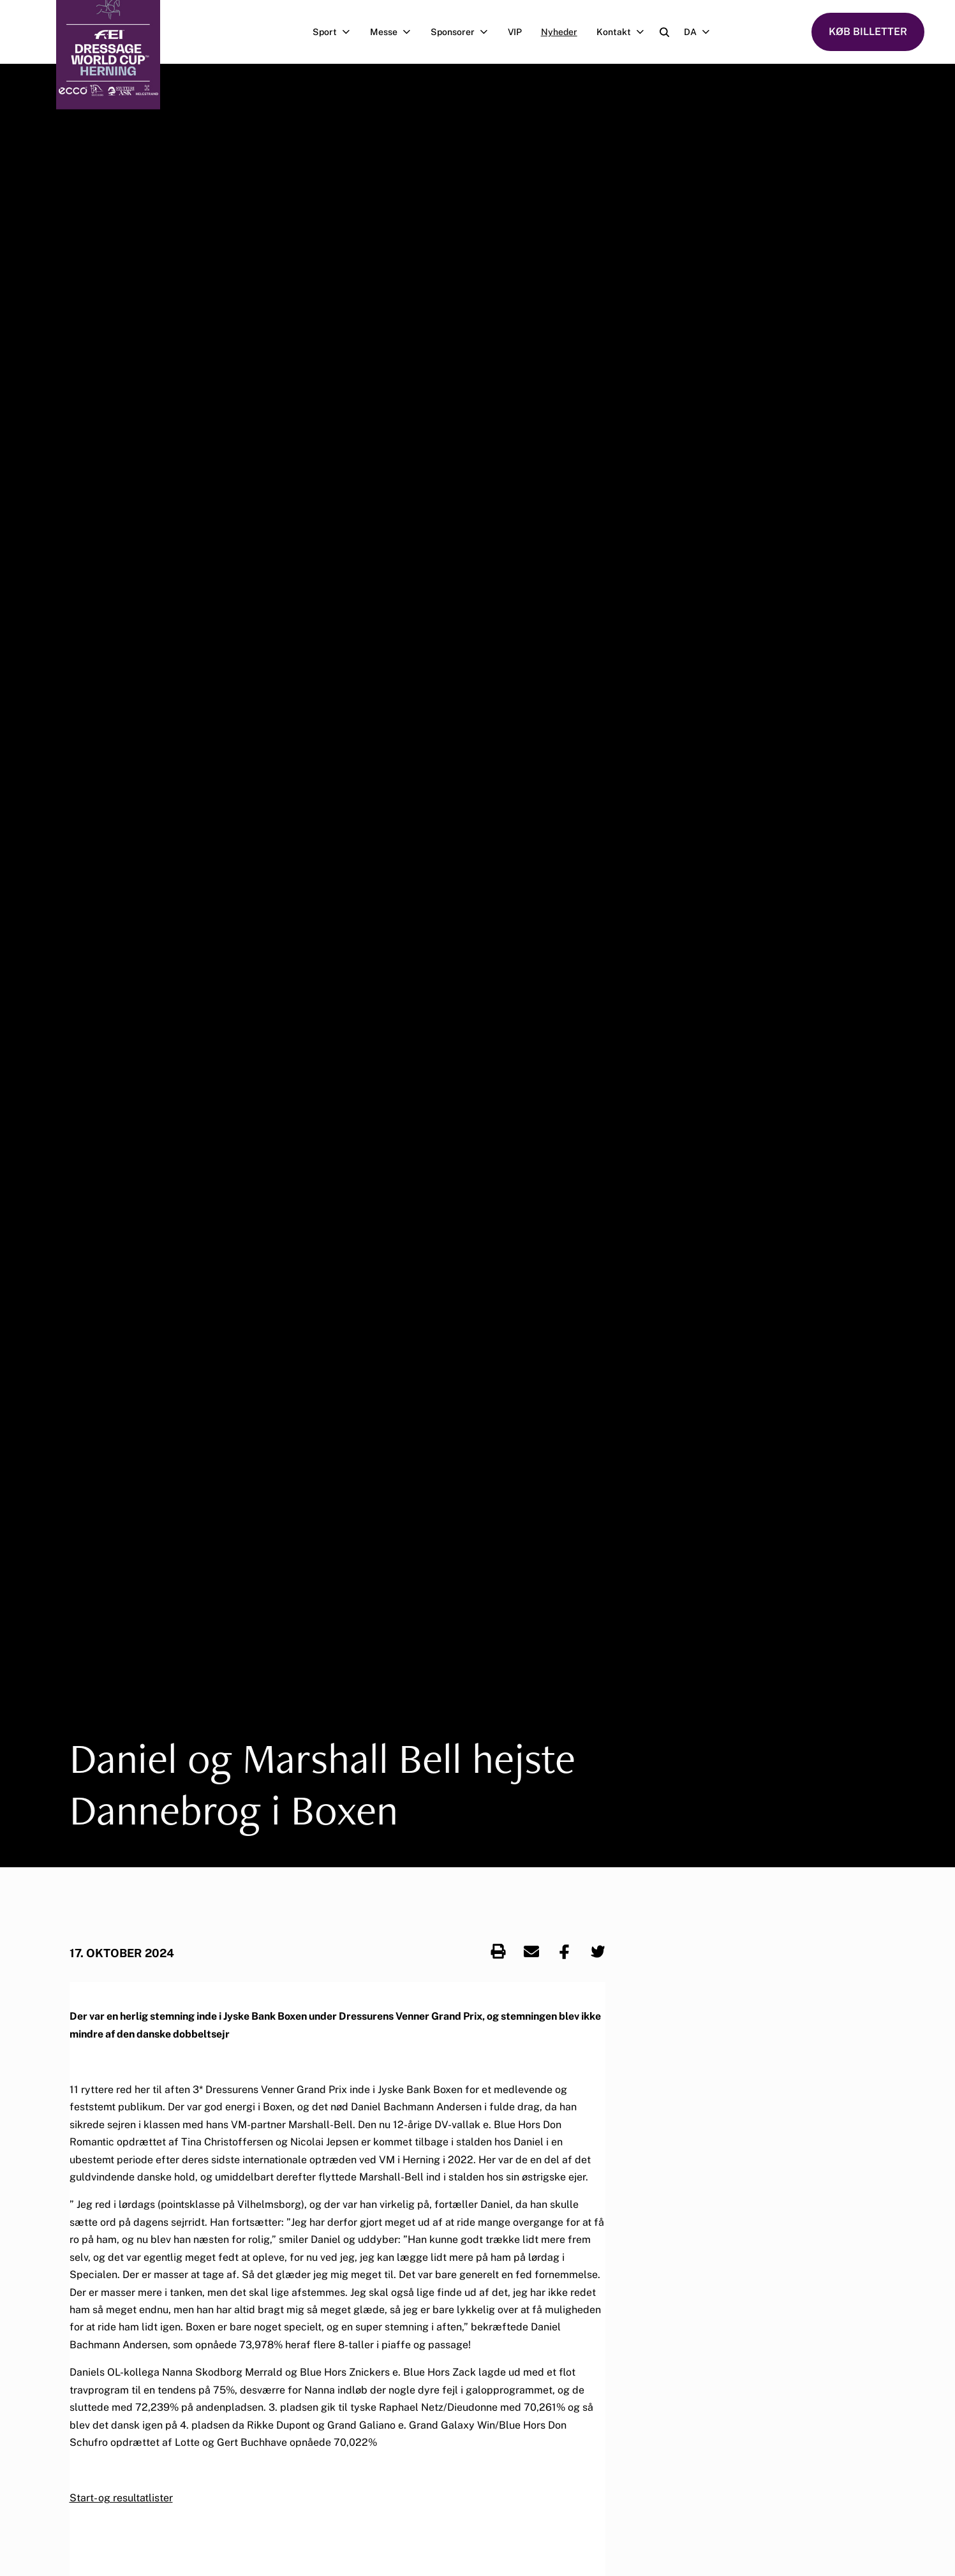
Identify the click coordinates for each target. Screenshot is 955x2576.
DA (702, 32)
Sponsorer (464, 32)
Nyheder (559, 32)
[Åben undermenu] (348, 32)
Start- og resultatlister (121, 2498)
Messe (395, 32)
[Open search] (664, 32)
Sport (336, 32)
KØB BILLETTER (868, 32)
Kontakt (625, 32)
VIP (515, 32)
